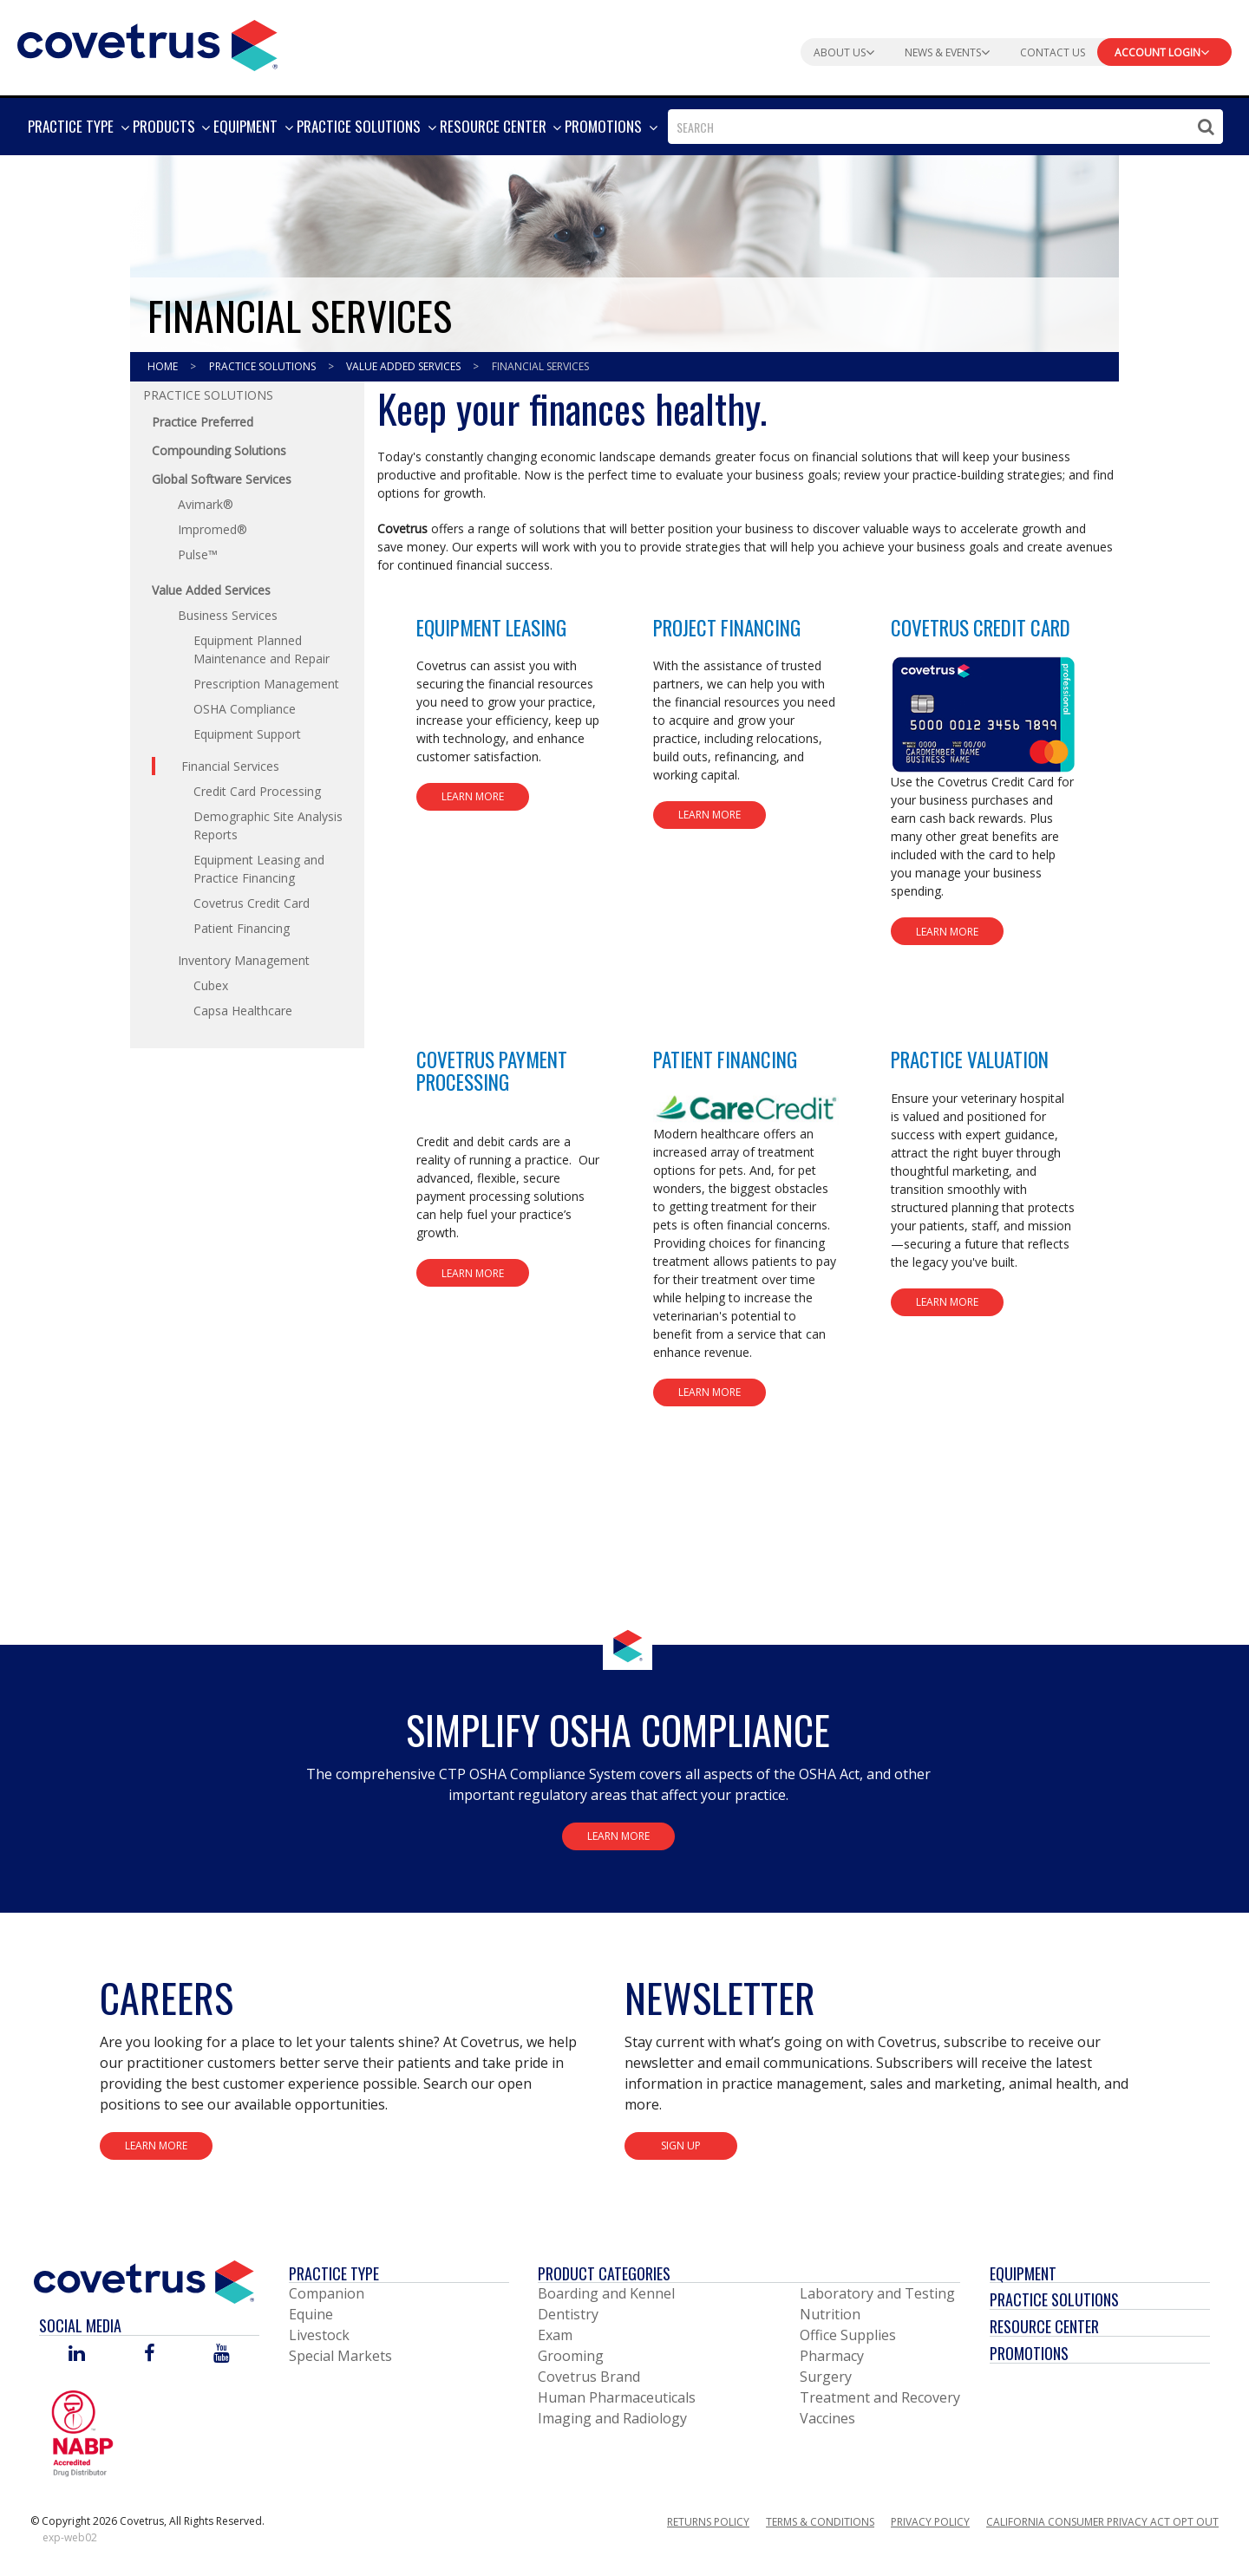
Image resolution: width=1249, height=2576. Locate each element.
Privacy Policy (930, 2521)
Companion (326, 2293)
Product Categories (604, 2273)
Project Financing (727, 627)
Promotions (1029, 2353)
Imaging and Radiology (612, 2418)
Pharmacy (832, 2355)
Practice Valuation (970, 1059)
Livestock (319, 2334)
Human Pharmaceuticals (617, 2397)
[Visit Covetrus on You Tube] (221, 2354)
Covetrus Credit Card (980, 627)
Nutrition (830, 2314)
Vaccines (827, 2418)
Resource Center (1044, 2326)
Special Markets (340, 2355)
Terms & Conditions (820, 2521)
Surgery (826, 2376)
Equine (311, 2314)
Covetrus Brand (589, 2376)
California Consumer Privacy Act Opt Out (1102, 2521)
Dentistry (568, 2314)
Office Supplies (848, 2334)
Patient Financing (725, 1059)
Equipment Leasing (491, 627)
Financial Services (540, 366)
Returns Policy (708, 2521)
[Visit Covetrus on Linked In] (77, 2354)
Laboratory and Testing (877, 2293)
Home (163, 366)
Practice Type (334, 2273)
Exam (555, 2334)
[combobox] (945, 126)
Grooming (571, 2355)
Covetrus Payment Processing (491, 1070)
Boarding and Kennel (606, 2293)
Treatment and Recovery (880, 2397)
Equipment (1023, 2273)
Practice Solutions (263, 366)
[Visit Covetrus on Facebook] (149, 2354)
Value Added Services (404, 366)
